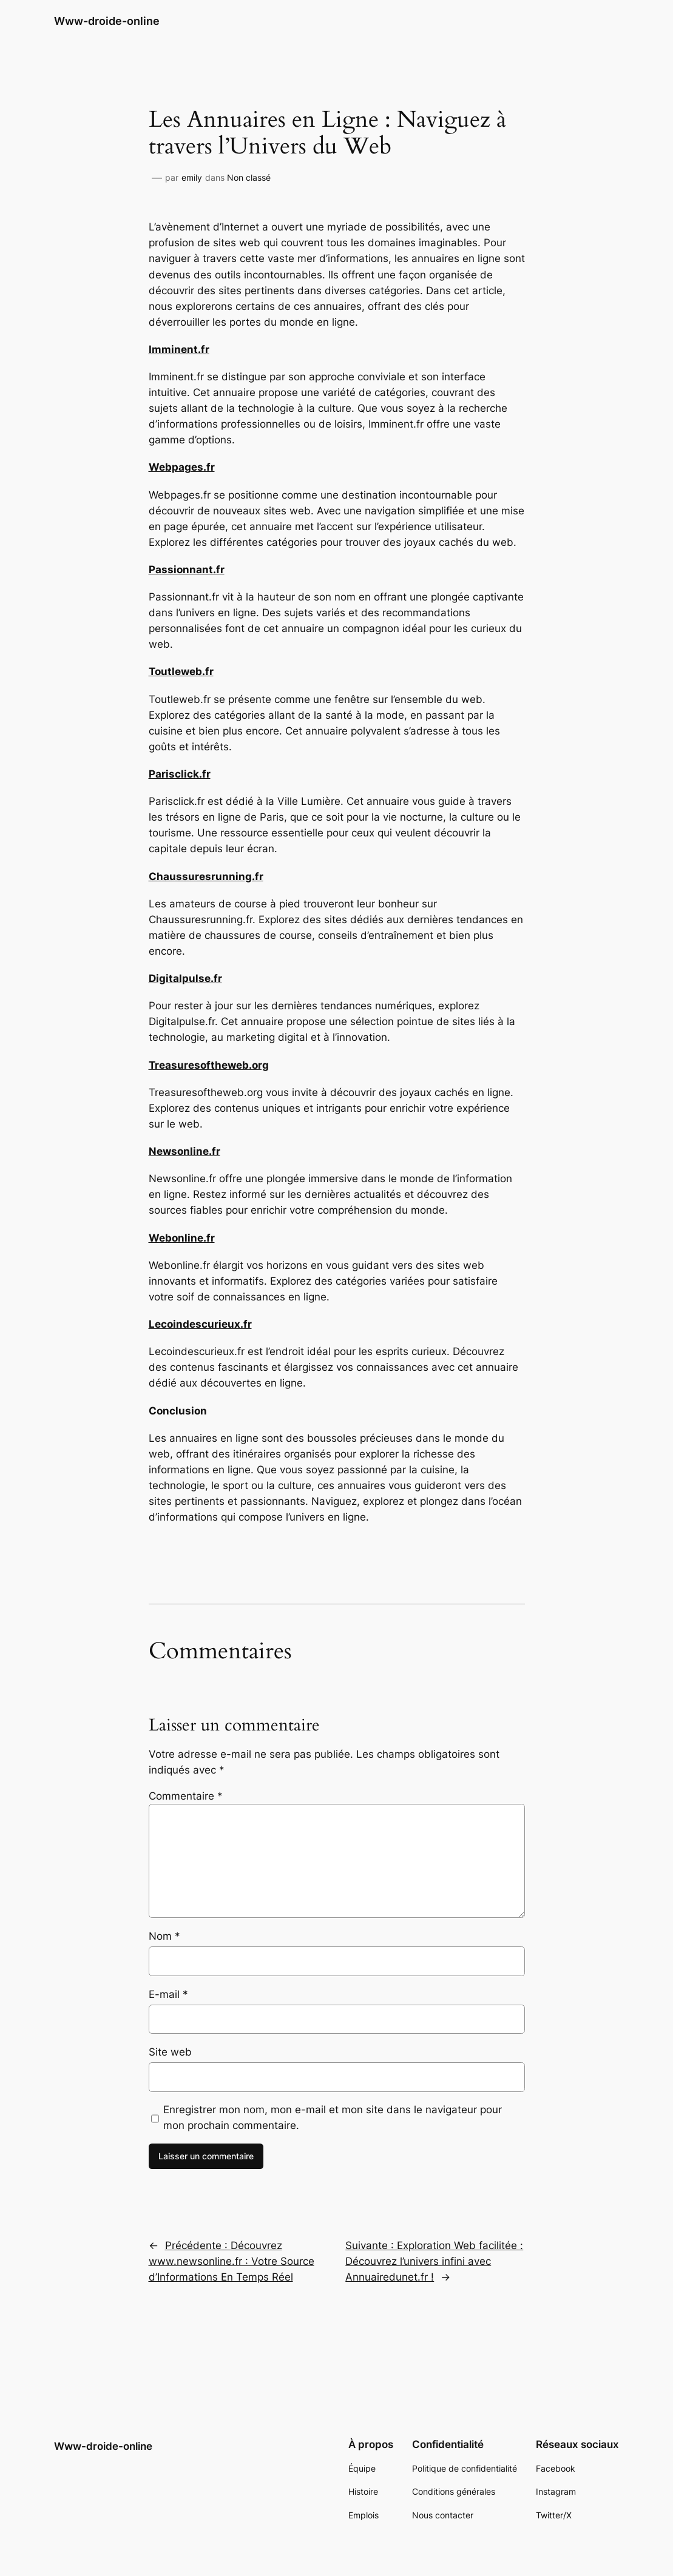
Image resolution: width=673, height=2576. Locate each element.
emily (191, 177)
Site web (170, 2052)
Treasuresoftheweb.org (209, 1065)
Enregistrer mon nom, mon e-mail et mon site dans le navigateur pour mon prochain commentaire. (332, 2117)
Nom (164, 1936)
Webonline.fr (182, 1238)
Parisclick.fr (180, 774)
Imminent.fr (179, 349)
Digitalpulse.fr (185, 978)
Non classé (249, 177)
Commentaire (186, 1796)
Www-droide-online (107, 20)
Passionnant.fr (187, 569)
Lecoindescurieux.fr (200, 1324)
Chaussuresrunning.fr (206, 876)
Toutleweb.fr (181, 671)
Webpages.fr (182, 467)
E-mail (168, 1994)
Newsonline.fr (184, 1151)
